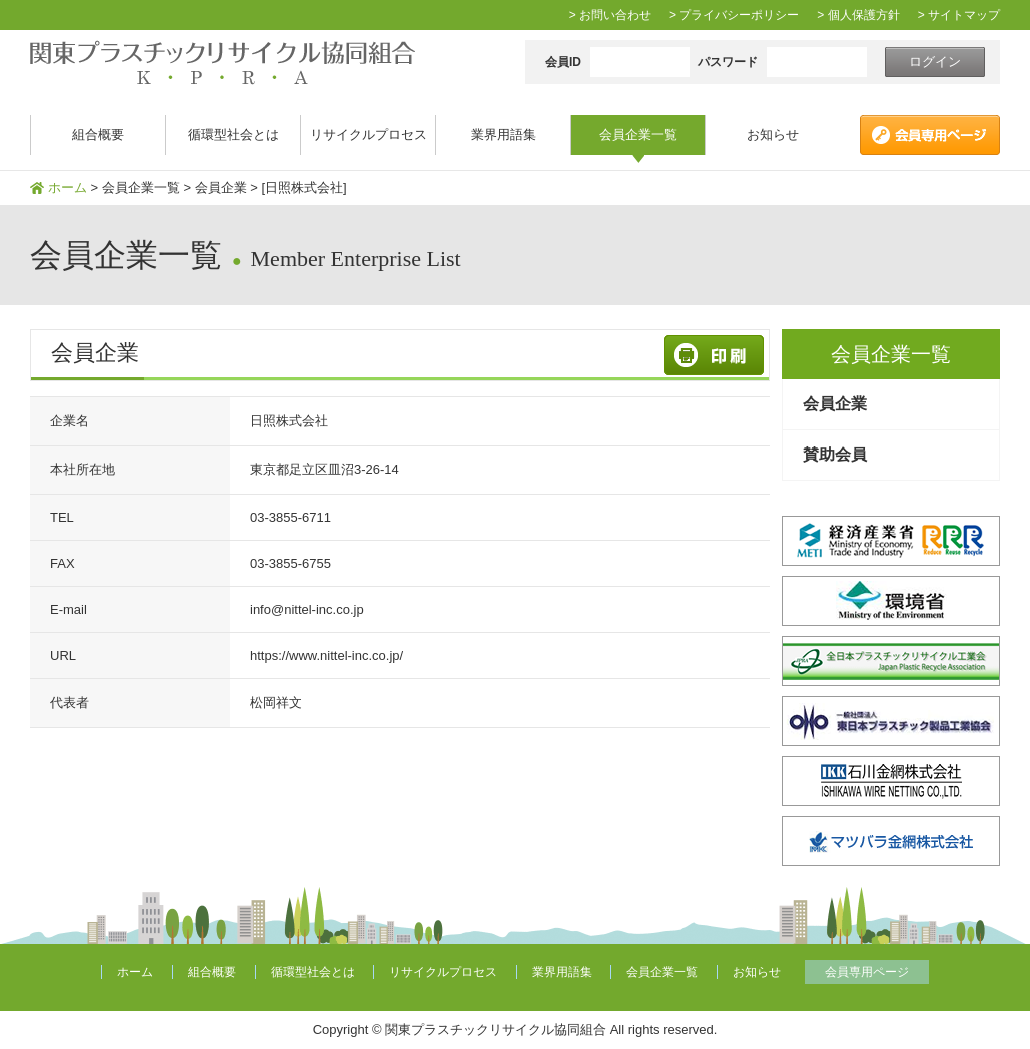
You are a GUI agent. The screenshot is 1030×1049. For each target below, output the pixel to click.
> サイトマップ (959, 15)
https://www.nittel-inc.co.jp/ (326, 655)
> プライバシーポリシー (734, 15)
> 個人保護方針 (858, 15)
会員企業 (835, 403)
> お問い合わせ (610, 15)
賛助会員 (835, 454)
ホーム (67, 187)
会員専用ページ (867, 972)
